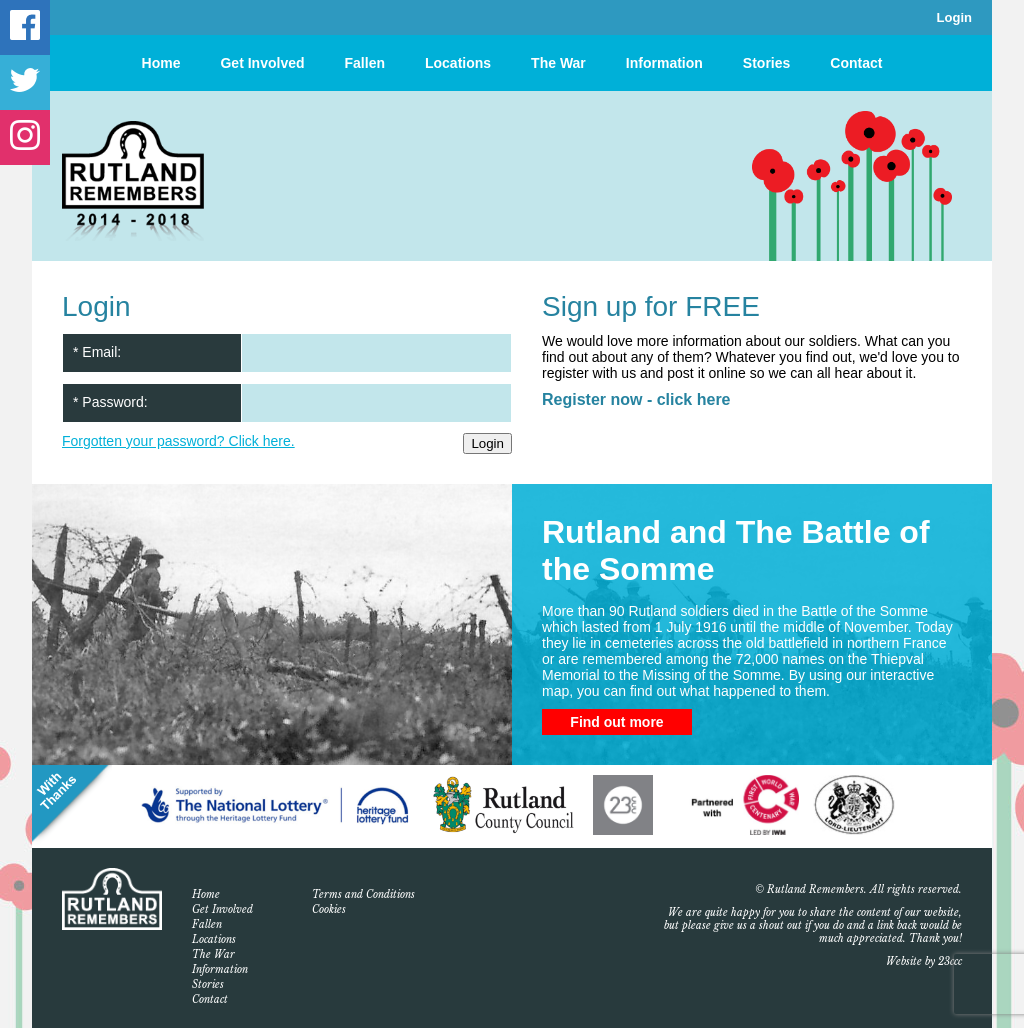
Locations (458, 63)
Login (954, 17)
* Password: (110, 402)
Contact (856, 63)
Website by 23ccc (924, 961)
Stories (766, 63)
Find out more (616, 722)
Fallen (365, 63)
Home (161, 63)
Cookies (329, 909)
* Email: (97, 352)
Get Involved (262, 63)
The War (558, 63)
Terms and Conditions (363, 894)
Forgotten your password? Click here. (178, 441)
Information (664, 63)
